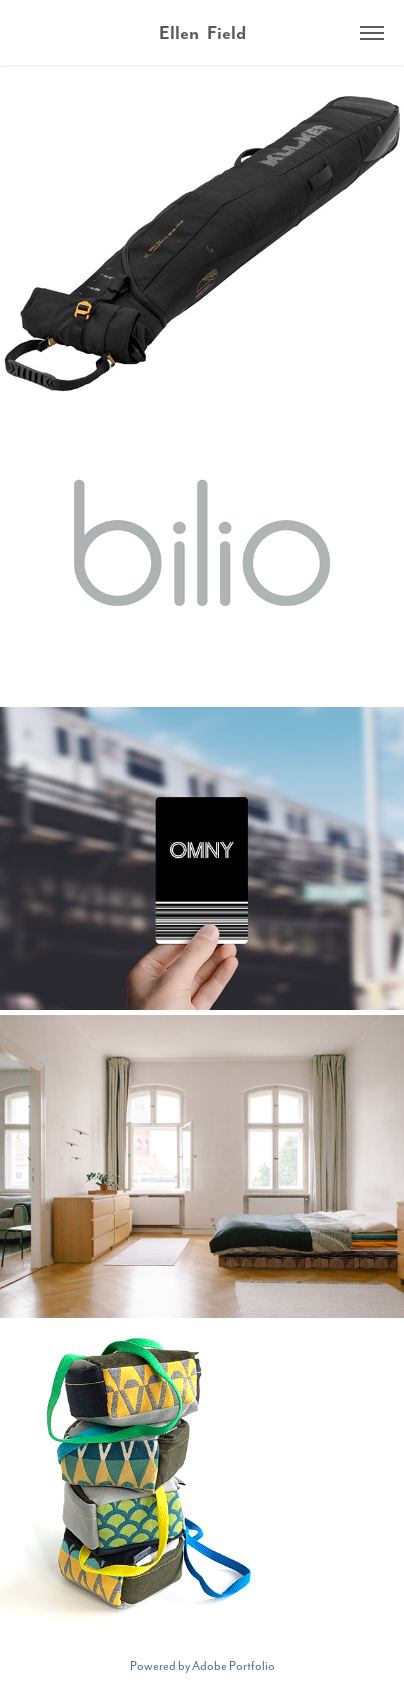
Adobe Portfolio (233, 1665)
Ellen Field (202, 32)
